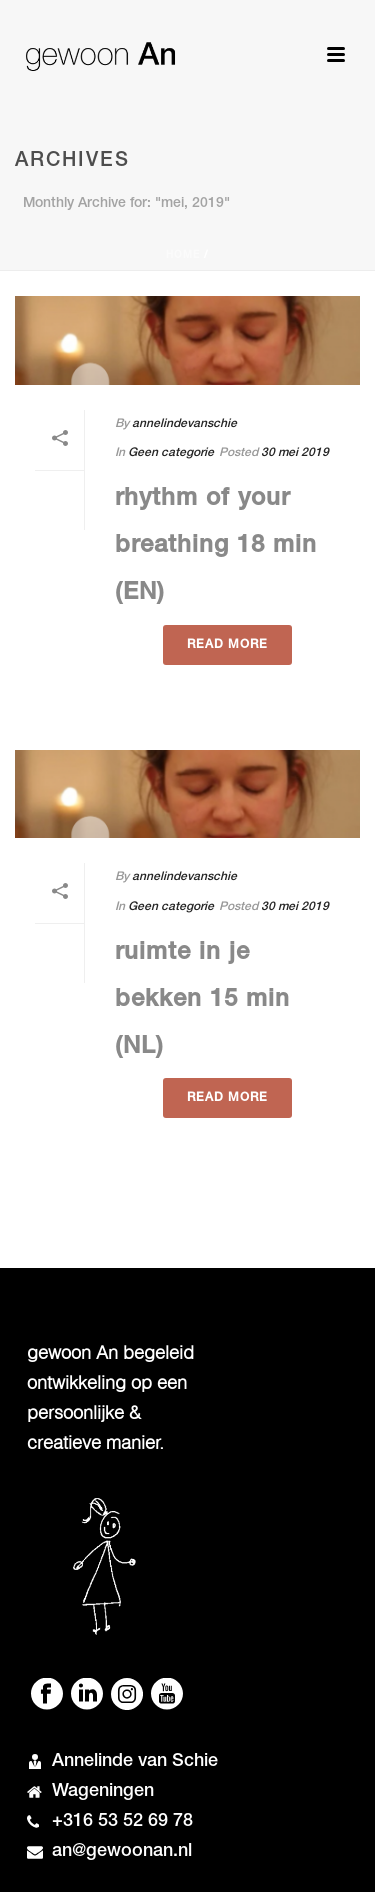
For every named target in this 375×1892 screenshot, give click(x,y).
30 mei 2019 (295, 453)
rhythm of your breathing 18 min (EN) (216, 547)
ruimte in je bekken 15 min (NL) (202, 1001)
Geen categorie (171, 453)
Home (183, 256)
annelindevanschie (184, 424)
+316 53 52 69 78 (122, 1822)
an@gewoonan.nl (122, 1852)
